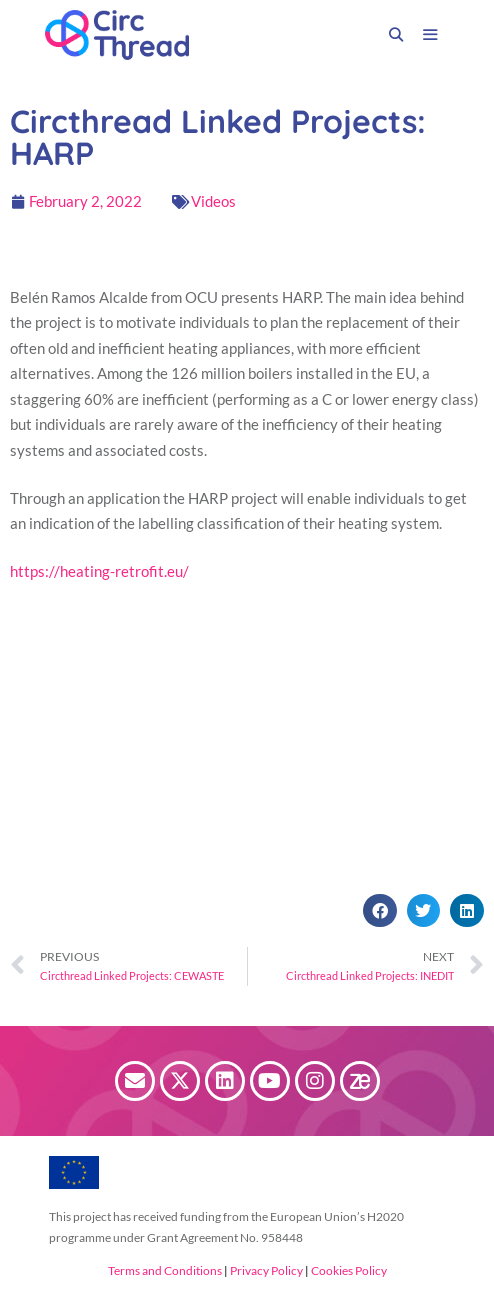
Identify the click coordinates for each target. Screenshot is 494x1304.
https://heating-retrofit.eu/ (99, 571)
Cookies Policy (348, 1270)
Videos (213, 201)
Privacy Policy (265, 1270)
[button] (380, 911)
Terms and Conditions (165, 1270)
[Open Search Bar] (396, 35)
